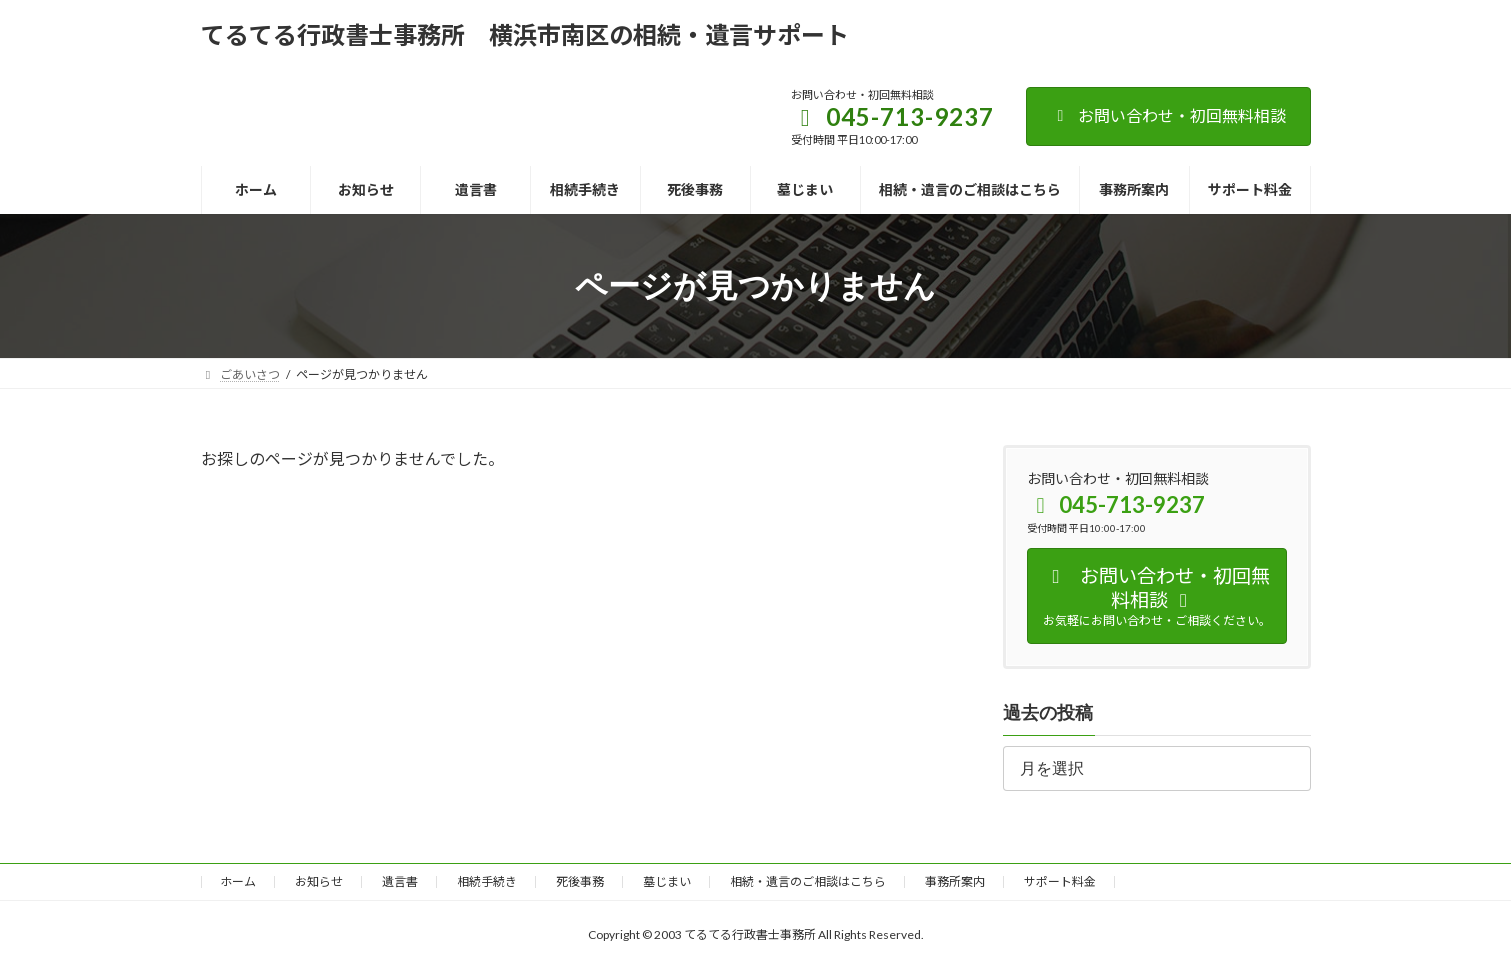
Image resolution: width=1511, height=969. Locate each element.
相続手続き (487, 881)
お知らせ (319, 881)
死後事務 (580, 881)
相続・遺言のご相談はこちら (808, 881)
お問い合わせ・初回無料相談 (1168, 115)
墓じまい (667, 881)
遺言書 (400, 881)
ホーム (238, 881)
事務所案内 (955, 881)
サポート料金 (1060, 881)
